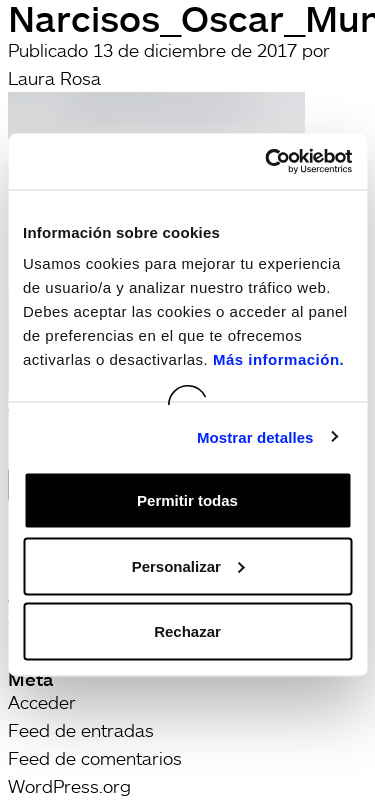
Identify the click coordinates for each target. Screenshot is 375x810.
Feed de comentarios (95, 758)
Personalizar (188, 565)
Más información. (278, 359)
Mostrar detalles (255, 436)
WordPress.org (69, 786)
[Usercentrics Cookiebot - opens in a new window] (267, 162)
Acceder (42, 702)
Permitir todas (187, 500)
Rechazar (187, 631)
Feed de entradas (81, 730)
